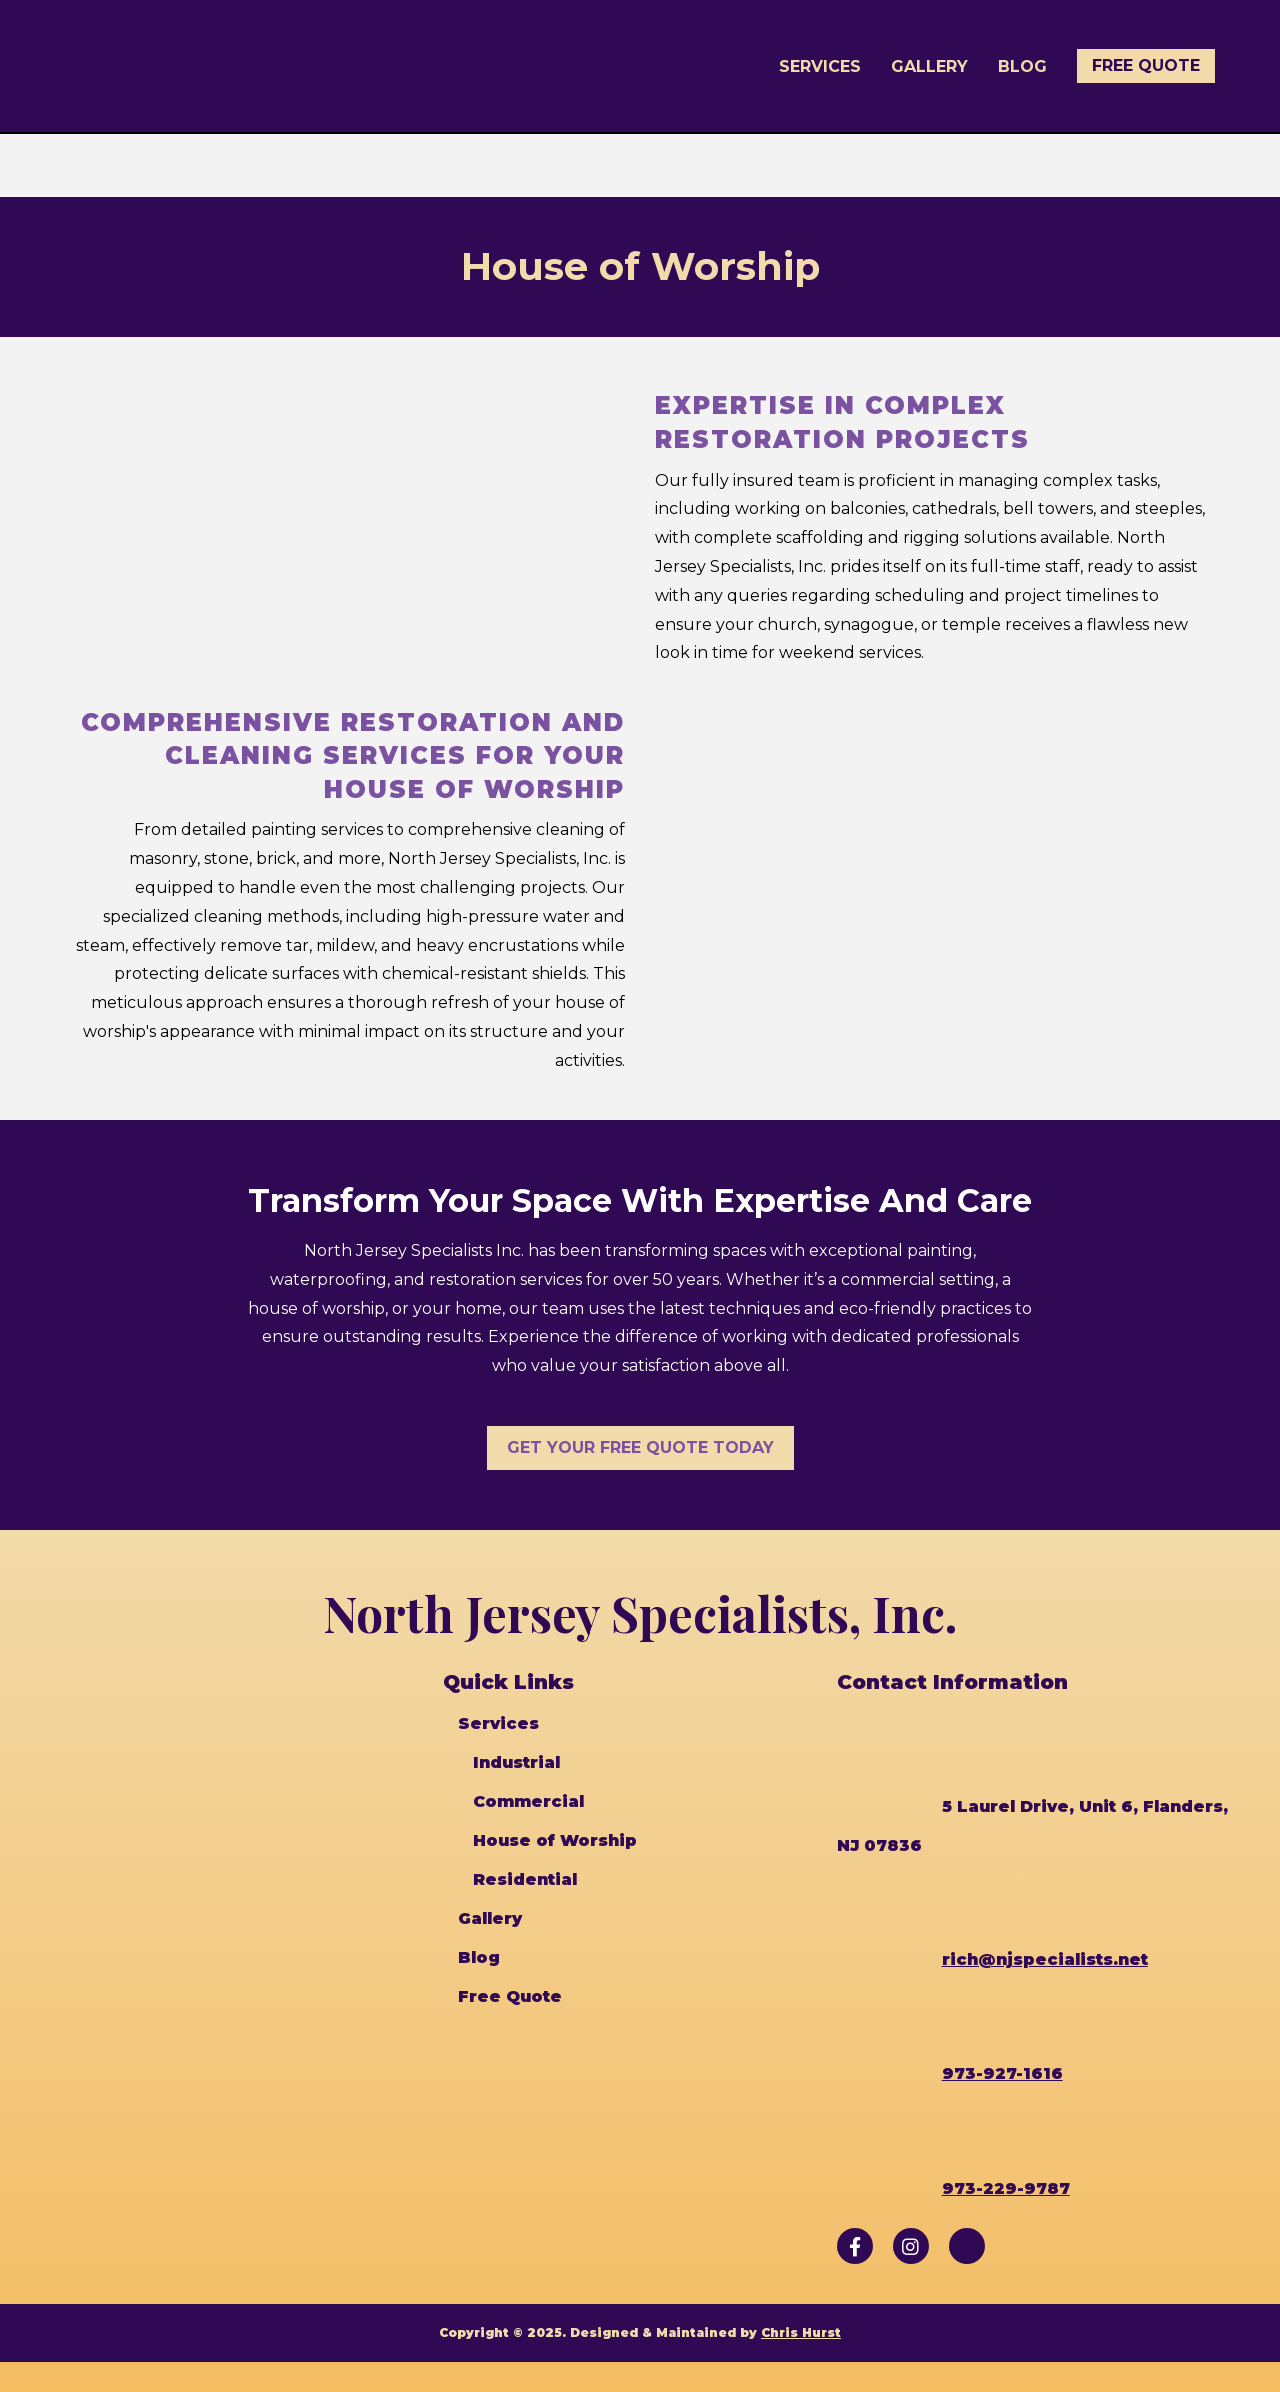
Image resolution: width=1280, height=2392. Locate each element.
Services (820, 66)
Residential (525, 1879)
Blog (1022, 66)
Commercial (528, 1801)
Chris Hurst (801, 2332)
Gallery (929, 66)
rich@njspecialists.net (1045, 1959)
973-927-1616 (1002, 2073)
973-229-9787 (1006, 2188)
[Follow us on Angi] (967, 2246)
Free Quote (1146, 65)
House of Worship (555, 1840)
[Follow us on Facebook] (855, 2246)
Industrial (516, 1762)
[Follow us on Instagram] (911, 2246)
